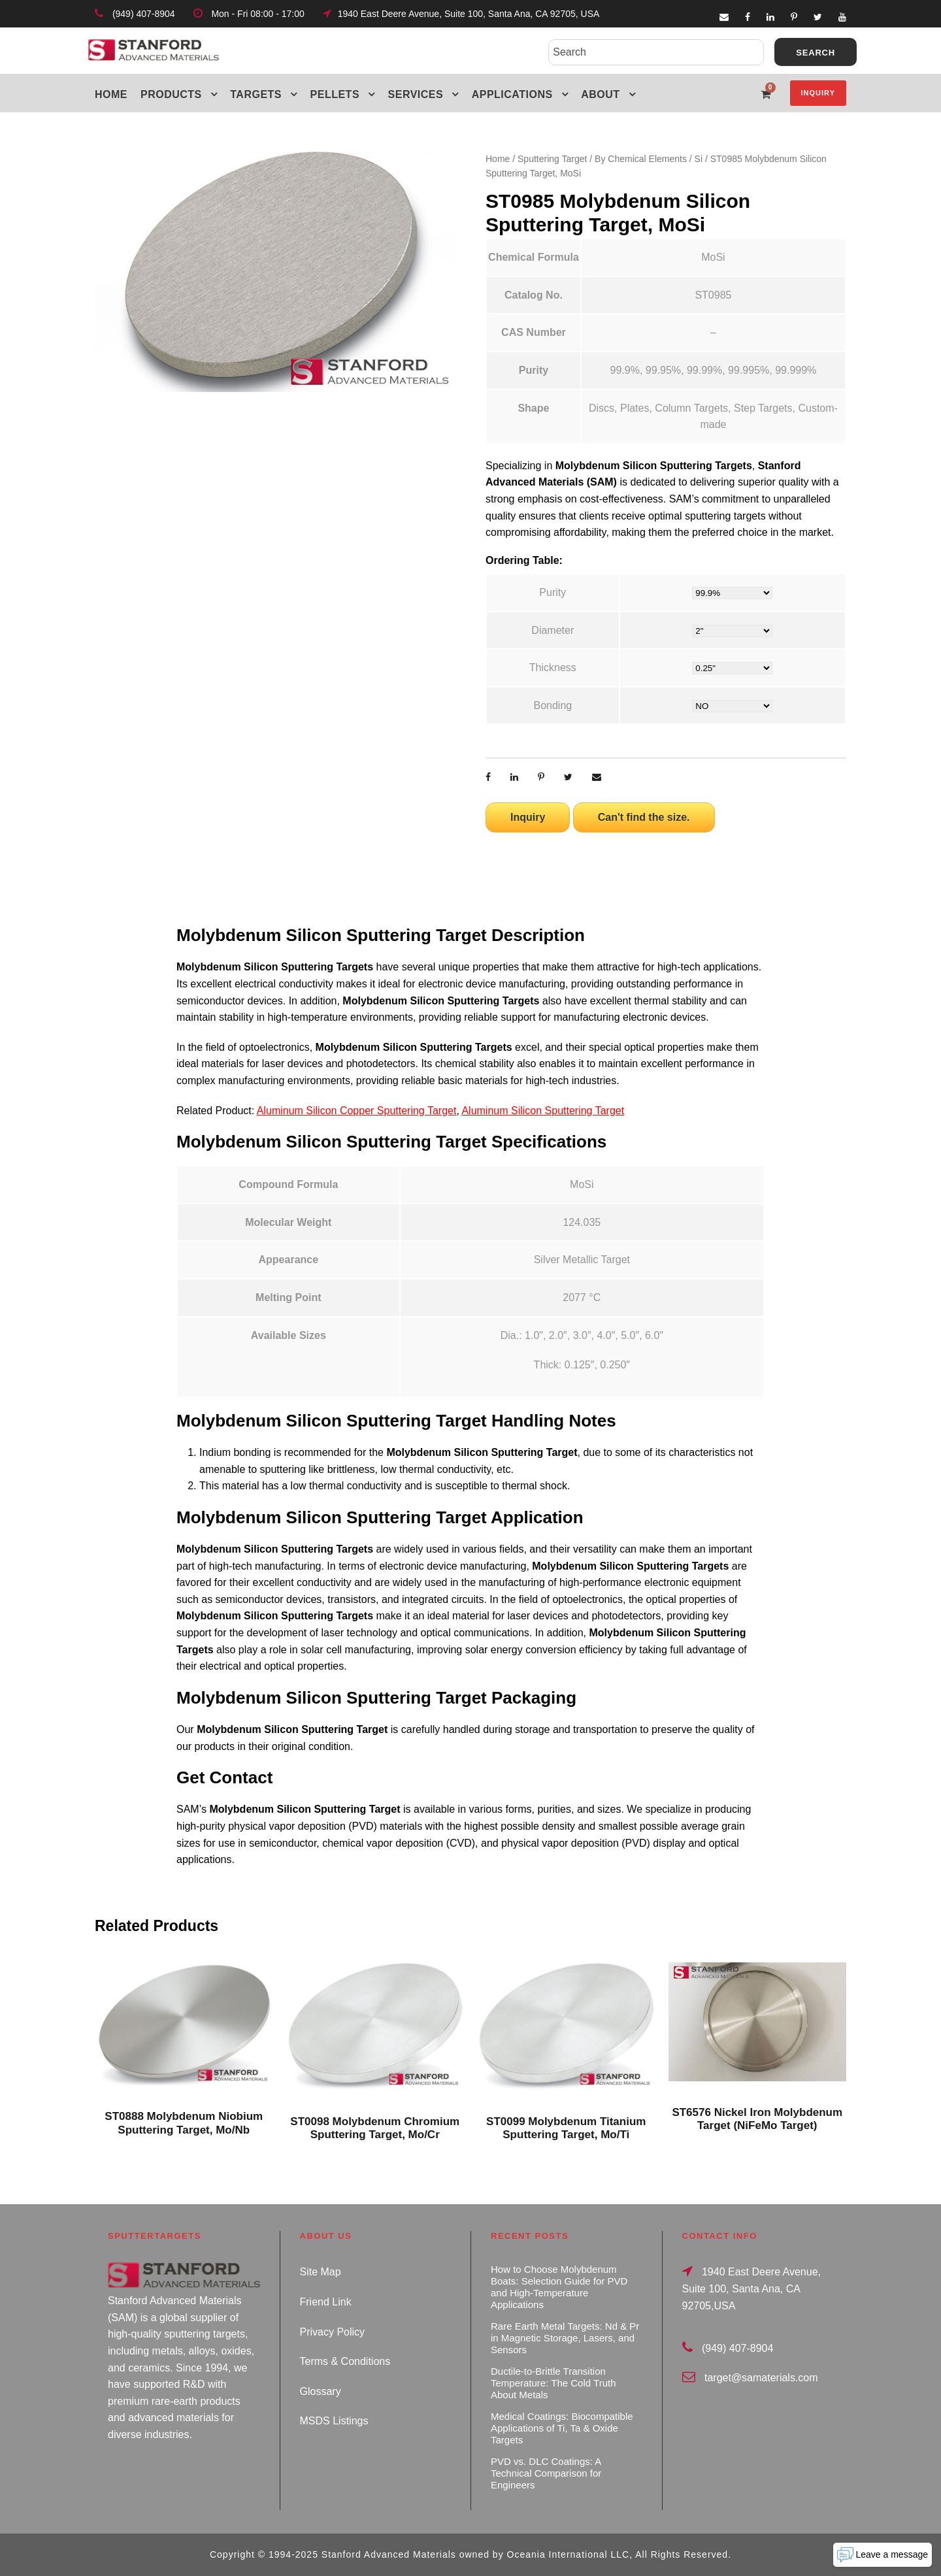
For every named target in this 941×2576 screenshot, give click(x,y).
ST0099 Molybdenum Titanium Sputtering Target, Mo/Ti (566, 2128)
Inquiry (818, 93)
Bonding (552, 705)
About (600, 94)
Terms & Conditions (345, 2361)
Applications (512, 94)
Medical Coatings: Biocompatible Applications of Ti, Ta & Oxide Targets (562, 2428)
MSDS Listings (334, 2420)
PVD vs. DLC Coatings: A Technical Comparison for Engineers (546, 2473)
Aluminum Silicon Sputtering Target (542, 1110)
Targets (256, 94)
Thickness (552, 667)
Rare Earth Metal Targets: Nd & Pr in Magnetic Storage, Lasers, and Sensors (565, 2337)
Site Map (320, 2271)
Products (171, 94)
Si (698, 159)
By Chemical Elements (641, 159)
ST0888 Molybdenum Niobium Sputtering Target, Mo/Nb (184, 2123)
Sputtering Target (552, 159)
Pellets (335, 94)
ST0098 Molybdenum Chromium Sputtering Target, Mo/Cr (374, 2128)
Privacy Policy (332, 2331)
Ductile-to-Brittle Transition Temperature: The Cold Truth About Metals (553, 2383)
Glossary (320, 2391)
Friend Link (326, 2301)
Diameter (552, 630)
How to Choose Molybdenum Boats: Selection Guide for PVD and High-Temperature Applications (559, 2287)
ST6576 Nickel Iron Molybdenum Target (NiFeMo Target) (757, 2119)
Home (111, 94)
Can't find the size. (644, 817)
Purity (552, 592)
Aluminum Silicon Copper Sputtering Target (357, 1110)
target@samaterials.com (761, 2377)
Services (416, 94)
